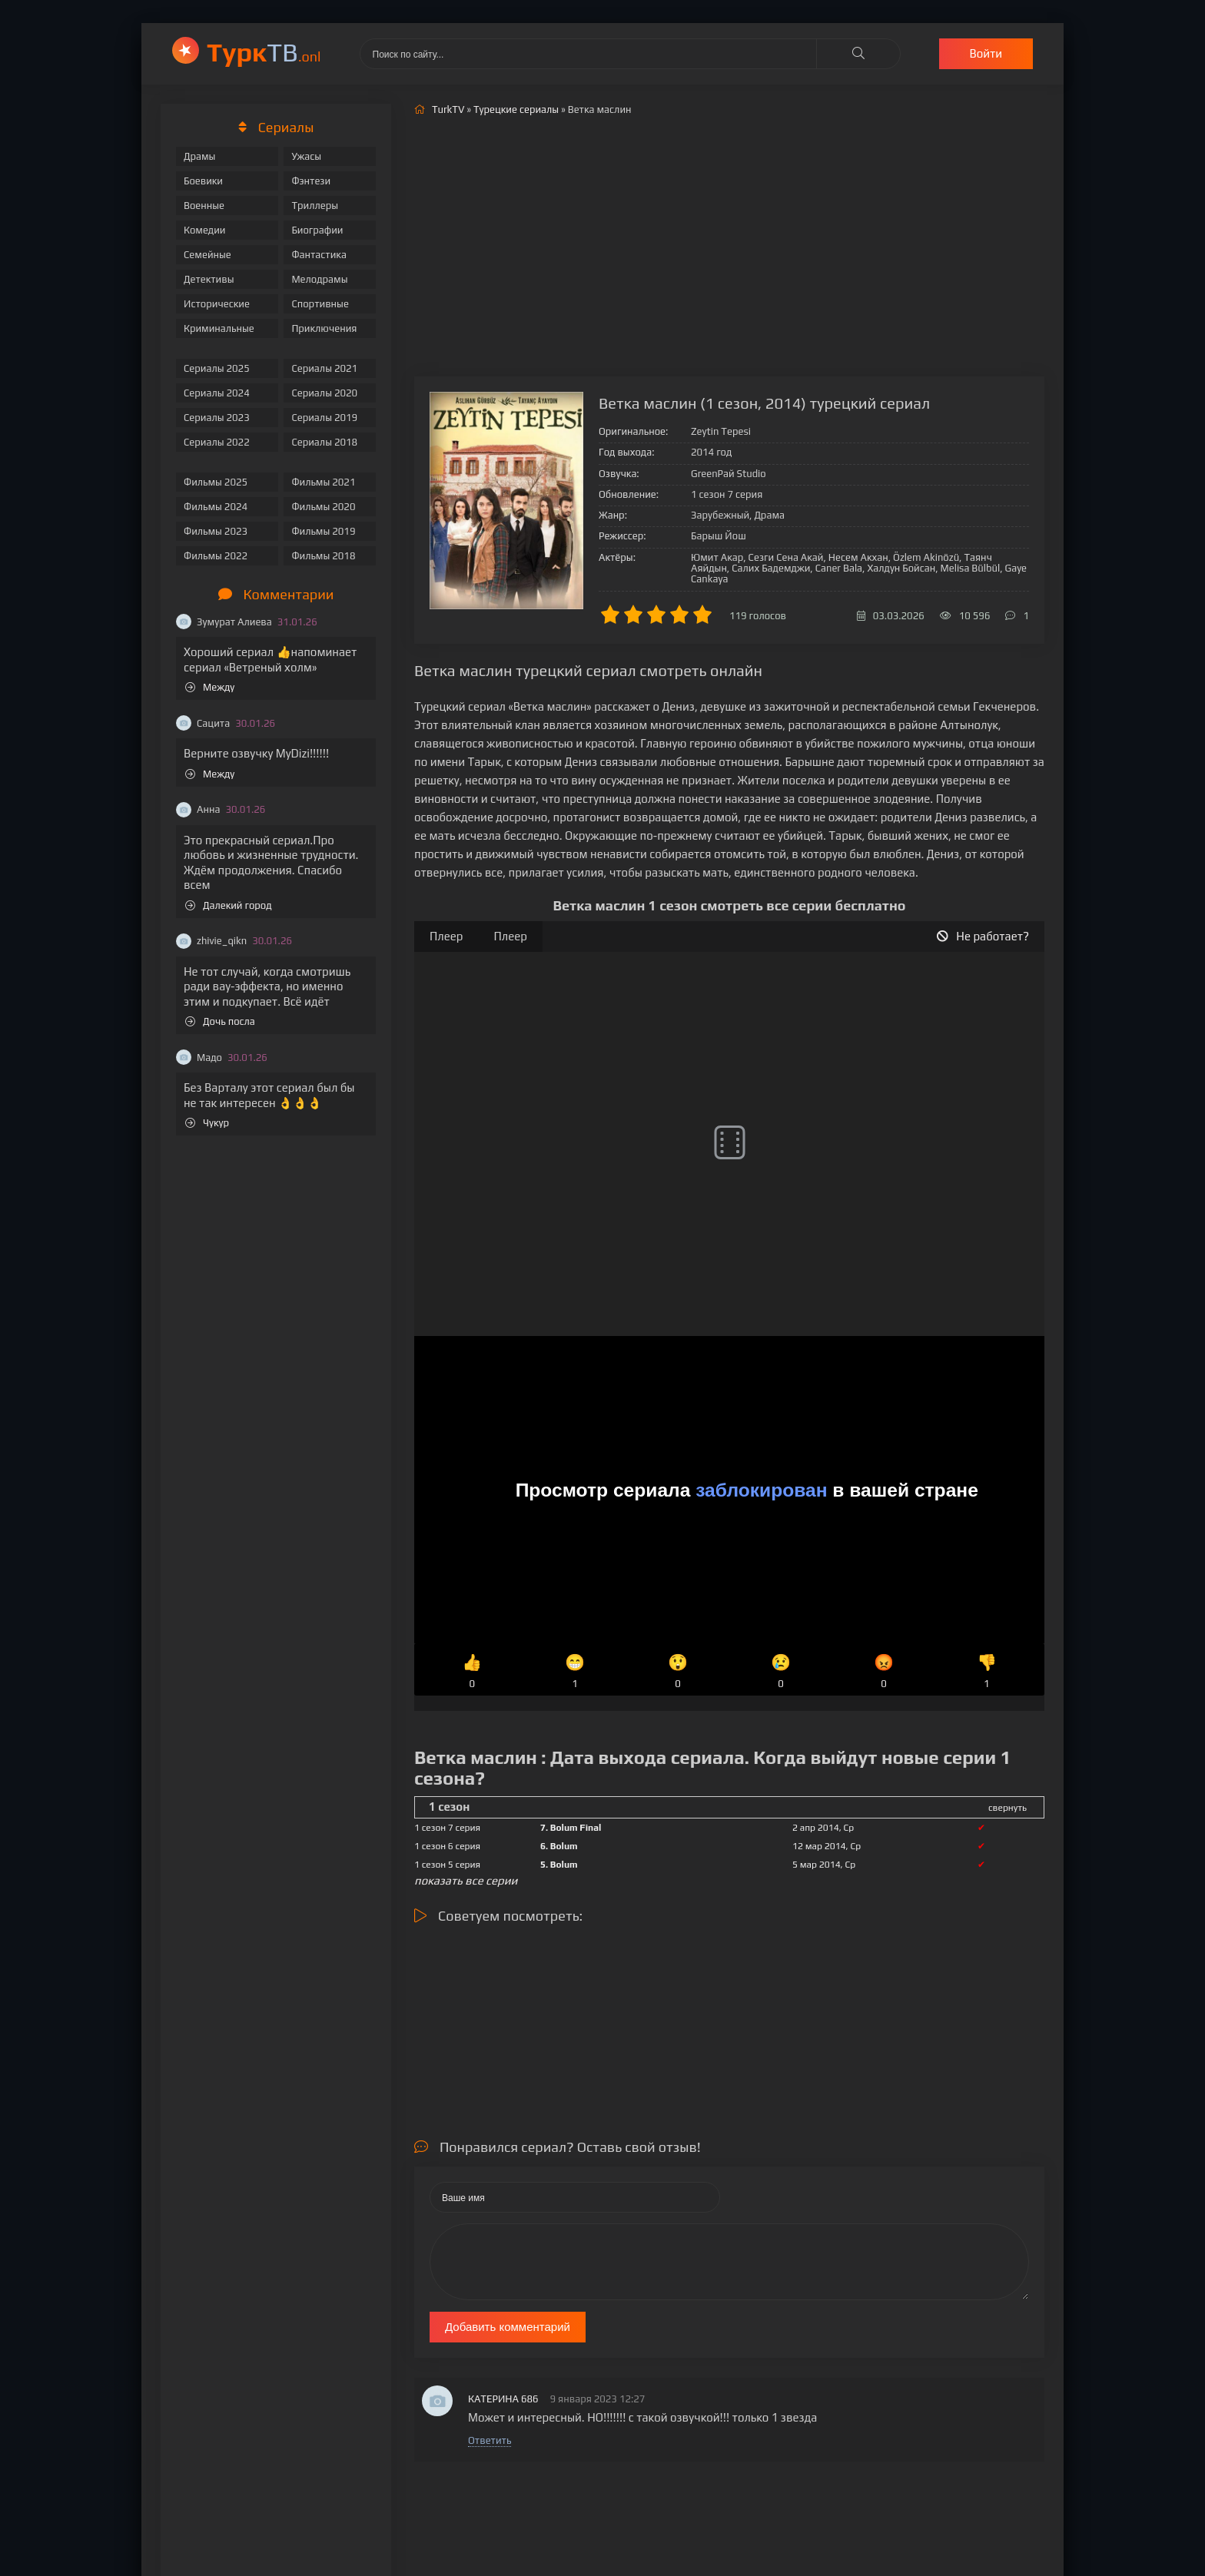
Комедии (205, 230)
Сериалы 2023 (217, 417)
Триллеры (314, 205)
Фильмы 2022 (215, 556)
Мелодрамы (319, 279)
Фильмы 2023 (215, 531)
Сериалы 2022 (217, 442)
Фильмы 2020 (323, 506)
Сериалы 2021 (324, 368)
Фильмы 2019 (323, 531)
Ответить (489, 2440)
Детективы (209, 279)
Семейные (207, 254)
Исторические (217, 304)
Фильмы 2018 (323, 556)
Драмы (199, 156)
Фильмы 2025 (215, 482)
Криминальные (219, 328)
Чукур (207, 1123)
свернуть (1007, 1807)
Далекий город (228, 905)
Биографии (317, 230)
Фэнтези (310, 181)
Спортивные (319, 304)
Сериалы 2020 (324, 393)
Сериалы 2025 (217, 368)
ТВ (264, 52)
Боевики (203, 181)
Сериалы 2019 (324, 417)
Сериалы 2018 (324, 442)
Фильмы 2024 (215, 506)
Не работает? (983, 936)
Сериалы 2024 (217, 393)
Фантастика (319, 254)
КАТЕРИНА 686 (503, 2399)
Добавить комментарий (507, 2326)
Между (209, 687)
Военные (204, 205)
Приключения (324, 328)
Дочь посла (220, 1021)
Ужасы (306, 156)
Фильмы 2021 (323, 482)
